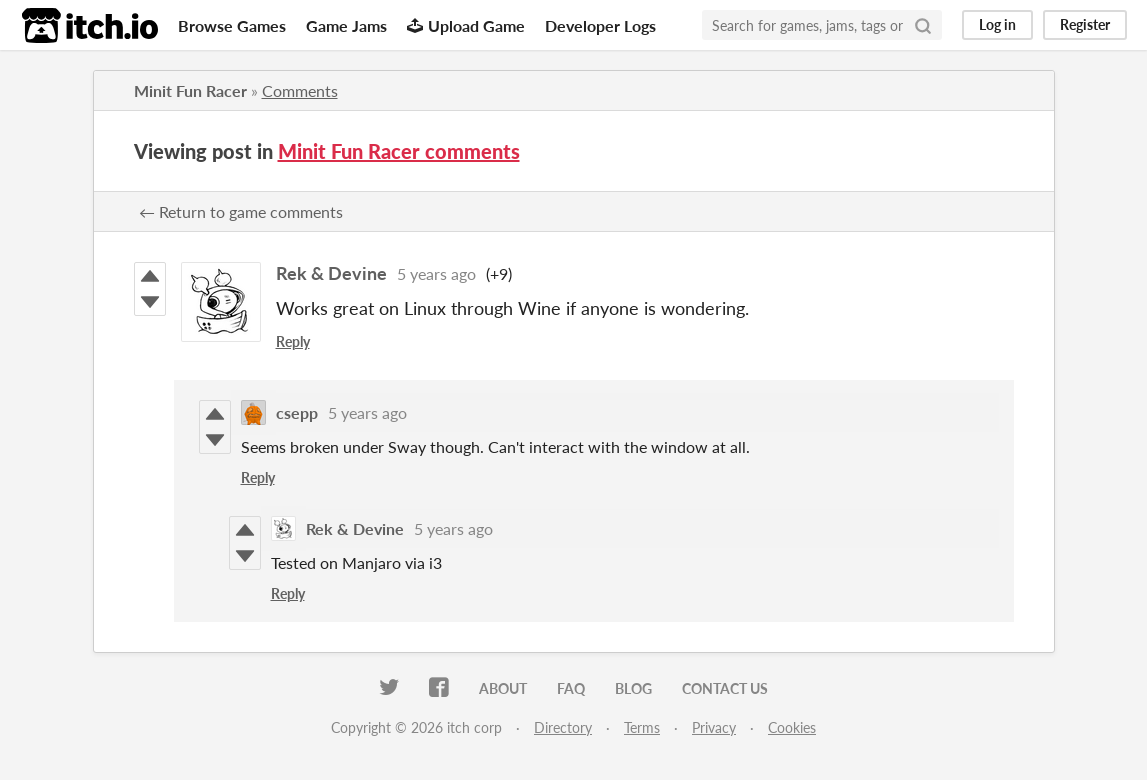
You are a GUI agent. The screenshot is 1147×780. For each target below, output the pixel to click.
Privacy (714, 727)
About (503, 688)
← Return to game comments (241, 211)
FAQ (571, 688)
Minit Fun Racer (190, 90)
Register (1085, 24)
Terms (642, 727)
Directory (563, 727)
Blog (633, 688)
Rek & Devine (331, 273)
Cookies (792, 727)
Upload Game (466, 25)
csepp (297, 412)
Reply (293, 341)
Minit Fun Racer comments (399, 151)
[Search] (923, 25)
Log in (997, 24)
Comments (300, 90)
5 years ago (436, 273)
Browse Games (232, 25)
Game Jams (346, 25)
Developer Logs (600, 25)
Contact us (725, 688)
